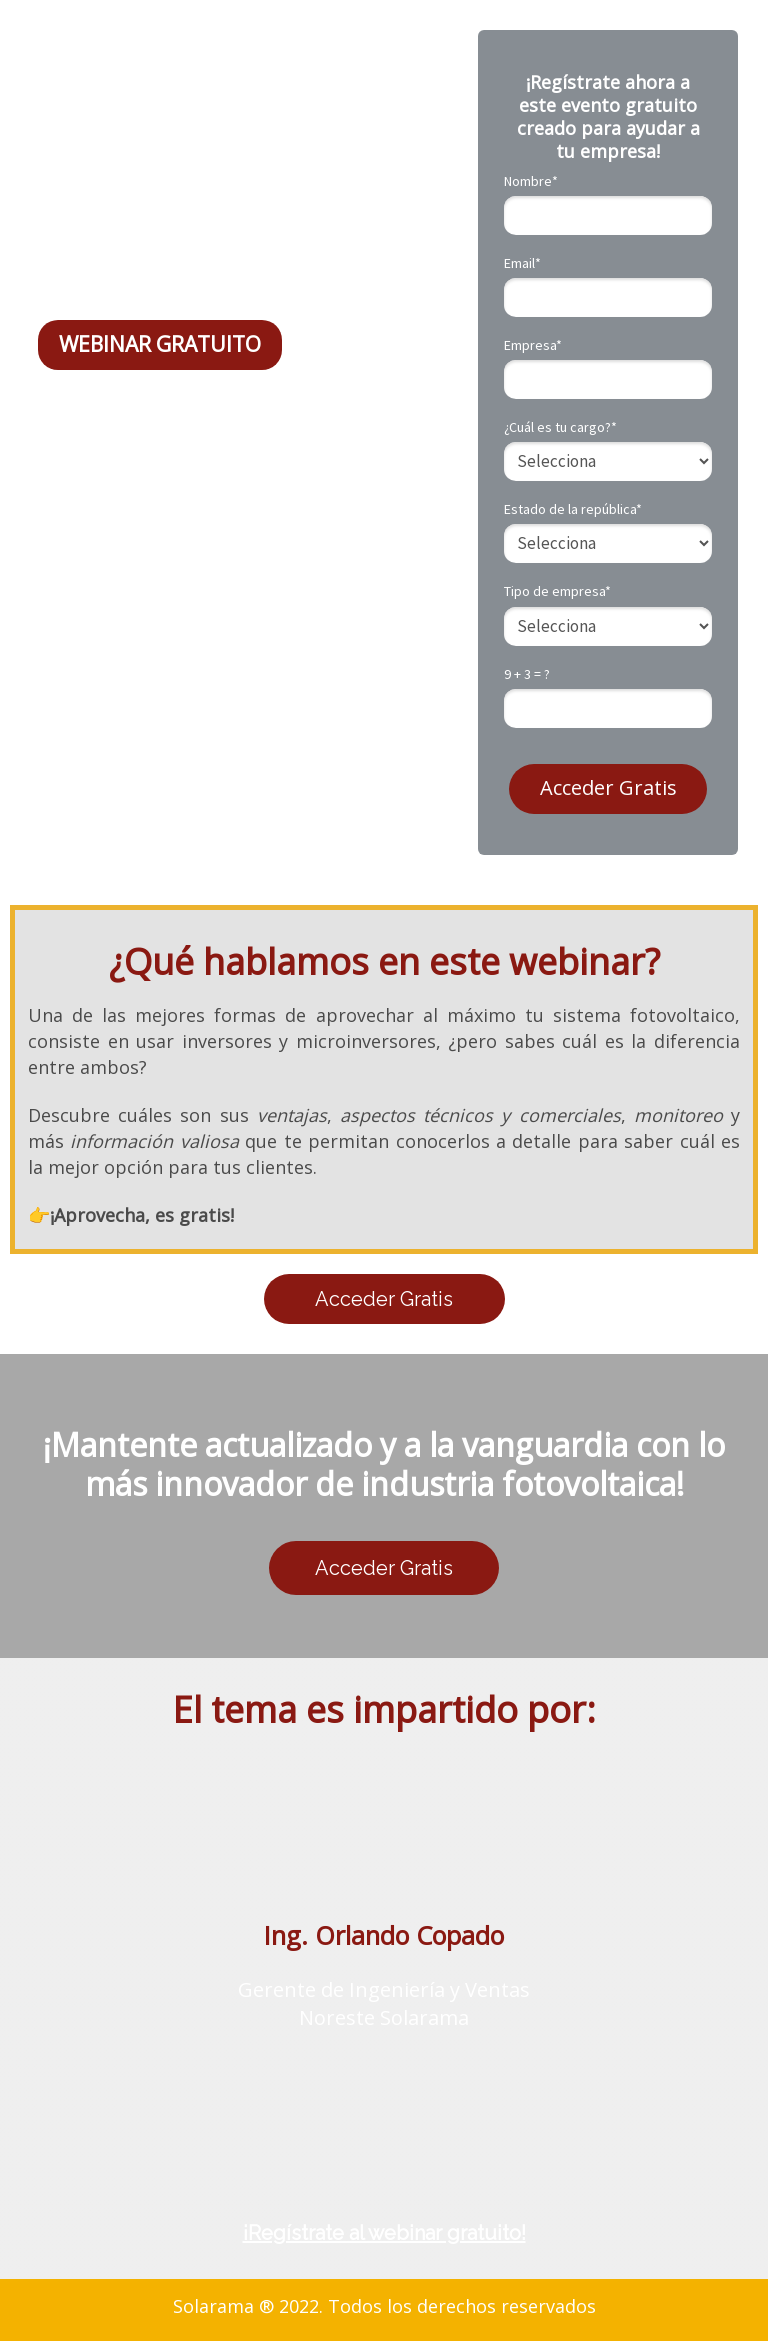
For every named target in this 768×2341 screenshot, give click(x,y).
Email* (522, 263)
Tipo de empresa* (557, 591)
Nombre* (531, 181)
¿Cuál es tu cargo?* (560, 427)
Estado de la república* (573, 509)
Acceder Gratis (608, 787)
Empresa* (533, 345)
